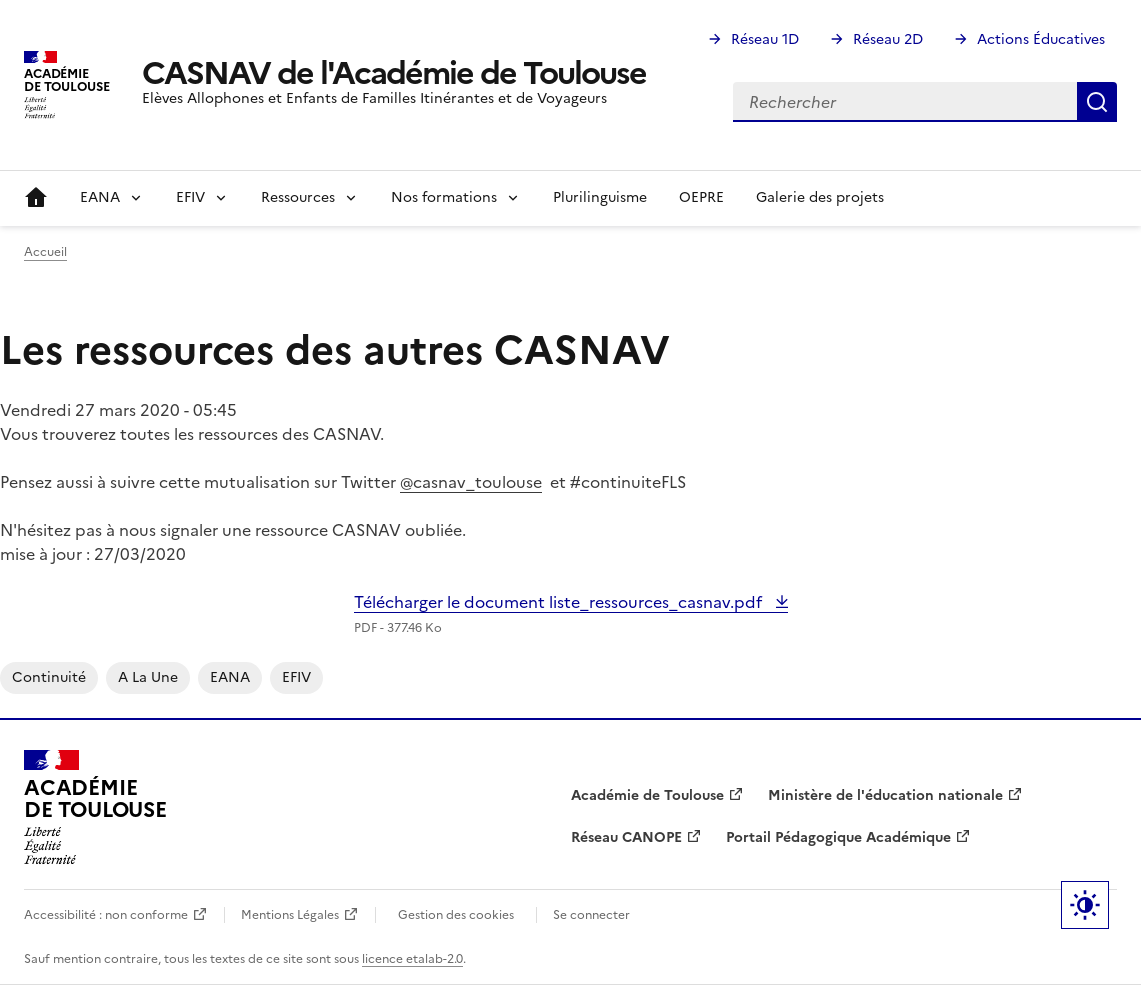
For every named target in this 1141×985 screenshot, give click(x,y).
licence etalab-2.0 (412, 959)
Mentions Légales (290, 915)
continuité (49, 677)
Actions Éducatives (1041, 39)
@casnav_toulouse (471, 482)
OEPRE (701, 197)
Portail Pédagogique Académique (838, 837)
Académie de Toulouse (647, 795)
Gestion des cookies (456, 915)
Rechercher (1097, 102)
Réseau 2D (888, 39)
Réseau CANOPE (626, 837)
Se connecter (591, 915)
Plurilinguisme (600, 197)
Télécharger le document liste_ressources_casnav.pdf (560, 602)
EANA (230, 677)
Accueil (36, 198)
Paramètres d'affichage (1085, 905)
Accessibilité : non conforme (106, 915)
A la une (148, 677)
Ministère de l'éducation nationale (885, 795)
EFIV (296, 677)
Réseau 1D (765, 39)
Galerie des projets (820, 197)
